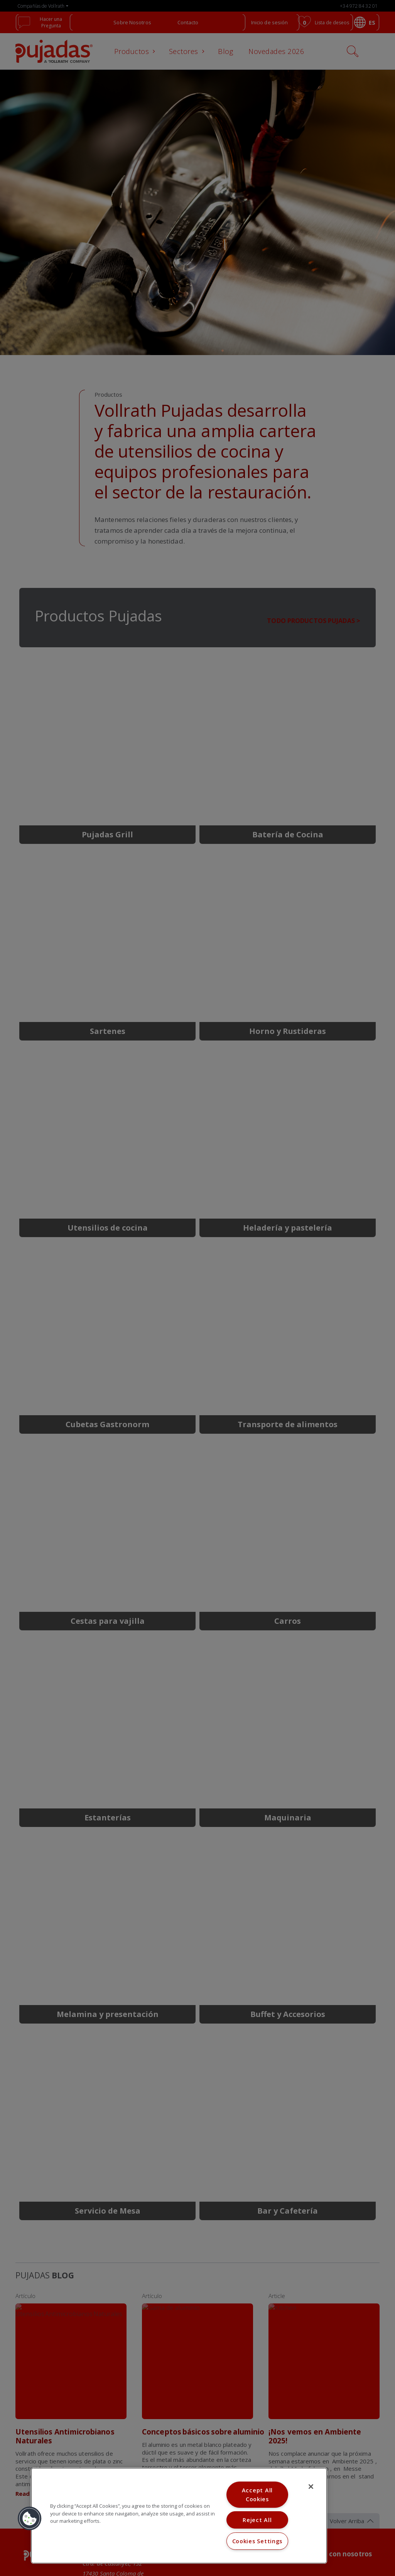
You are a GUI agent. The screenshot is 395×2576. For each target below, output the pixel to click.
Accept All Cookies (257, 2495)
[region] (179, 2516)
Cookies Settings (257, 2541)
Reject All (257, 2520)
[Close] (310, 2486)
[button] (29, 2518)
